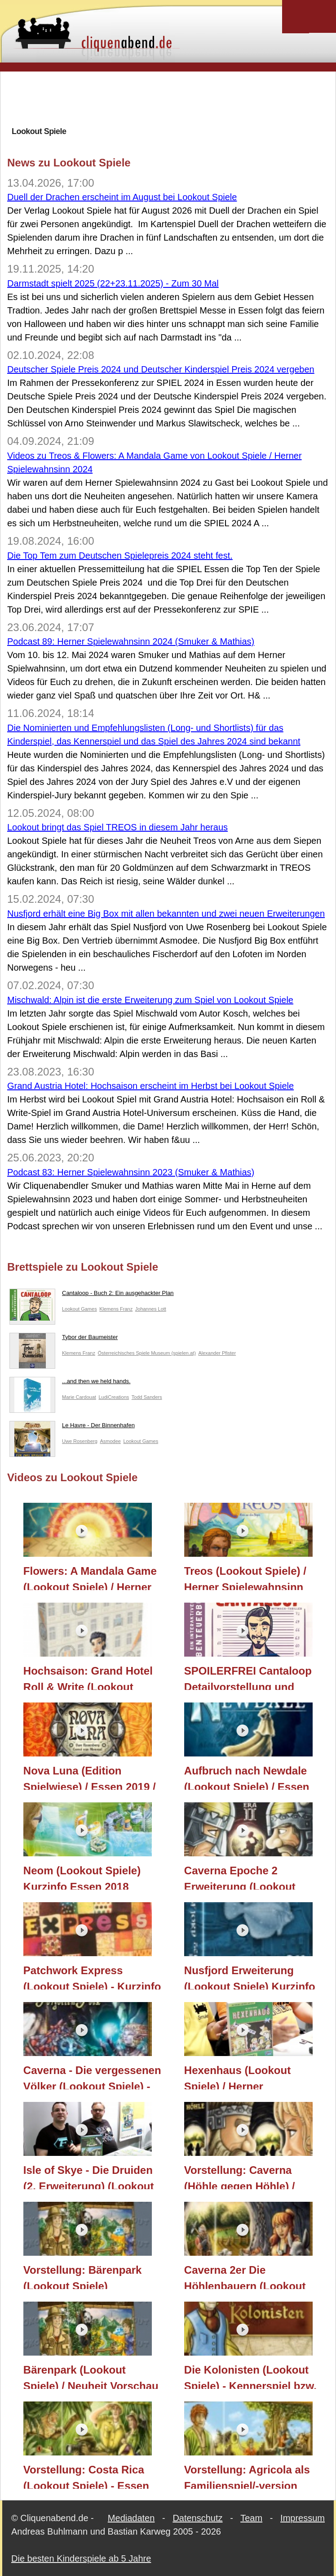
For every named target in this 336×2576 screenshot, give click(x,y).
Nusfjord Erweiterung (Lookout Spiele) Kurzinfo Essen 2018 (249, 1976)
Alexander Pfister (217, 1353)
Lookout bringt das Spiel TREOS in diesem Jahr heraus (117, 827)
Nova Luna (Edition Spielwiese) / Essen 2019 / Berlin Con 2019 (89, 1777)
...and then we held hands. (70, 1383)
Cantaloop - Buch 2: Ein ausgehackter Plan (91, 1295)
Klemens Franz (116, 1309)
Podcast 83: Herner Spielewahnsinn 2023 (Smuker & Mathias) (130, 1172)
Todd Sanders (147, 1397)
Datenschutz (197, 2518)
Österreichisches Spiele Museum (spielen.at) (147, 1353)
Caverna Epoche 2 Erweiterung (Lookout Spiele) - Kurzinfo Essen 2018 (246, 1877)
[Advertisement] (170, 98)
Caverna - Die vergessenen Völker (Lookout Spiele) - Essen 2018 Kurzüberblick (92, 2076)
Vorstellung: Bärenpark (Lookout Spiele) (82, 2276)
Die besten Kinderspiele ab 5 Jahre (81, 2558)
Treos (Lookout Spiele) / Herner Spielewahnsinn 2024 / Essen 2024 (245, 1577)
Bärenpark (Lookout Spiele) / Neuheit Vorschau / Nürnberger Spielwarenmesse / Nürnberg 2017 (91, 2376)
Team (251, 2518)
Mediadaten (131, 2518)
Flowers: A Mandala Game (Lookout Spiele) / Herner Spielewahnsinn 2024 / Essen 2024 (90, 1577)
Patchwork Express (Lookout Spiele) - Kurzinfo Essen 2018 (92, 1976)
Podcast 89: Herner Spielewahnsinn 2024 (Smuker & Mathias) (130, 641)
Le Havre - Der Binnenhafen (72, 1427)
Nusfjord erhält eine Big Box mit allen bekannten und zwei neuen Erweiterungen (166, 913)
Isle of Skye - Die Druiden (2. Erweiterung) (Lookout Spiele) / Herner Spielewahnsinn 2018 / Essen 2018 (88, 2176)
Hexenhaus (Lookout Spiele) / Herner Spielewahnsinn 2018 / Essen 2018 (241, 2076)
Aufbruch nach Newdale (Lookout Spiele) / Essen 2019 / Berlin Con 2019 (246, 1777)
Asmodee (110, 1441)
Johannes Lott (150, 1309)
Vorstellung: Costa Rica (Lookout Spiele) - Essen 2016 (86, 2476)
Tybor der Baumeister (63, 1339)
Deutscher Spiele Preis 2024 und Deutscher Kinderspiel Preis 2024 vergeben (160, 369)
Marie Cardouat (79, 1397)
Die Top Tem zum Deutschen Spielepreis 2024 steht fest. (120, 555)
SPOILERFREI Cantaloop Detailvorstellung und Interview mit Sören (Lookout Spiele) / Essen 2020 (248, 1677)
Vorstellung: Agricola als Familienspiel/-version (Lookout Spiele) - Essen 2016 (247, 2476)
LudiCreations (113, 1397)
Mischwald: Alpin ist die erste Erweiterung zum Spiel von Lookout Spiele (150, 1000)
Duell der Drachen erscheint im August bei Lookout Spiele (122, 197)
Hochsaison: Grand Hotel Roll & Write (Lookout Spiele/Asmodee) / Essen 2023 (88, 1677)
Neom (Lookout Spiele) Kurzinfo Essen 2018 (82, 1877)
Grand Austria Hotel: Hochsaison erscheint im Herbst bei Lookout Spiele (150, 1086)
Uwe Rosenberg (79, 1441)
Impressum (302, 2518)
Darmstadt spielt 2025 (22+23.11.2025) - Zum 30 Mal (113, 283)
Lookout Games (79, 1309)
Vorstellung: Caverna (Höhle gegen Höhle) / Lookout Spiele (239, 2176)
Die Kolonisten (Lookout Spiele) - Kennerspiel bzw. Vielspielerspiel (250, 2376)
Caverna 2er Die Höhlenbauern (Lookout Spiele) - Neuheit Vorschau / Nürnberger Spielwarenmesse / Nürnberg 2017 (252, 2276)
